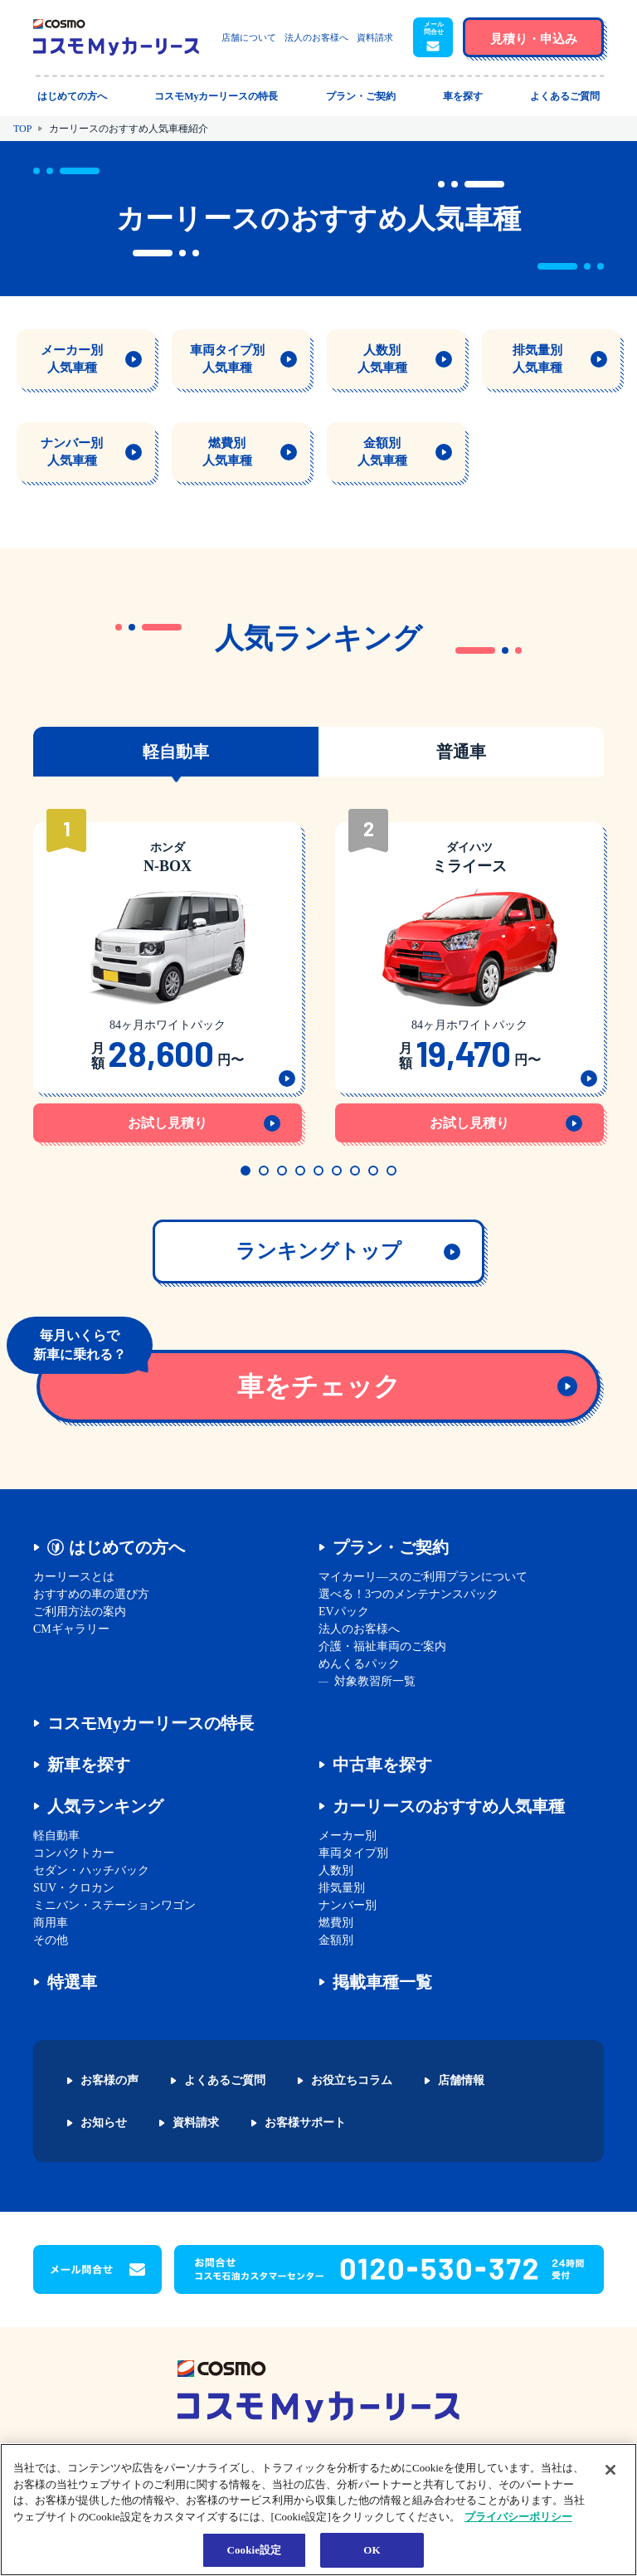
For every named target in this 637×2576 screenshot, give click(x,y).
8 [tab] (373, 1171)
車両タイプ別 (353, 1853)
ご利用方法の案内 (79, 1611)
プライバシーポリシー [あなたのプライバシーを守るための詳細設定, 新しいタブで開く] (518, 2516)
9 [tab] (391, 1171)
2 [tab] (264, 1171)
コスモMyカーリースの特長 (150, 1723)
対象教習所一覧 (375, 1681)
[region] (318, 2509)
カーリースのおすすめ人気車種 (449, 1806)
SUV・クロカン (73, 1888)
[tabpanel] (167, 977)
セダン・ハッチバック (91, 1870)
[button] (433, 37)
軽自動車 (56, 1835)
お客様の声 (109, 2081)
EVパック (343, 1611)
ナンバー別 (347, 1905)
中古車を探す (382, 1764)
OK (371, 2550)
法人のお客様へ (316, 37)
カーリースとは (73, 1576)
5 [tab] (318, 1171)
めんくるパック (359, 1664)
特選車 (72, 1982)
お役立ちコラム (351, 2081)
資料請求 (375, 37)
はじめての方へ (127, 1547)
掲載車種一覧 (382, 1982)
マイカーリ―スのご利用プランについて (423, 1576)
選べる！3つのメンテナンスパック (408, 1594)
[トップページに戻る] (116, 37)
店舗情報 (461, 2081)
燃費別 (335, 1922)
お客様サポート (305, 2123)
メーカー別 (347, 1835)
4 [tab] (300, 1171)
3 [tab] (282, 1171)
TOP (22, 128)
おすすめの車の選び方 (91, 1594)
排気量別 (341, 1888)
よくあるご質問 (224, 2081)
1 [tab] (245, 1171)
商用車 (50, 1922)
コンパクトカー (73, 1853)
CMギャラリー (71, 1629)
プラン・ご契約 (391, 1547)
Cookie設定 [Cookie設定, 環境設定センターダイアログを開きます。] (253, 2550)
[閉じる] (610, 2470)
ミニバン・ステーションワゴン (114, 1905)
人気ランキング (105, 1806)
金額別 (335, 1940)
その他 (50, 1940)
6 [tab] (337, 1171)
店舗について (248, 37)
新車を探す (88, 1764)
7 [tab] (355, 1171)
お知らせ (103, 2123)
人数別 (335, 1870)
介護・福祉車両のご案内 (382, 1646)
